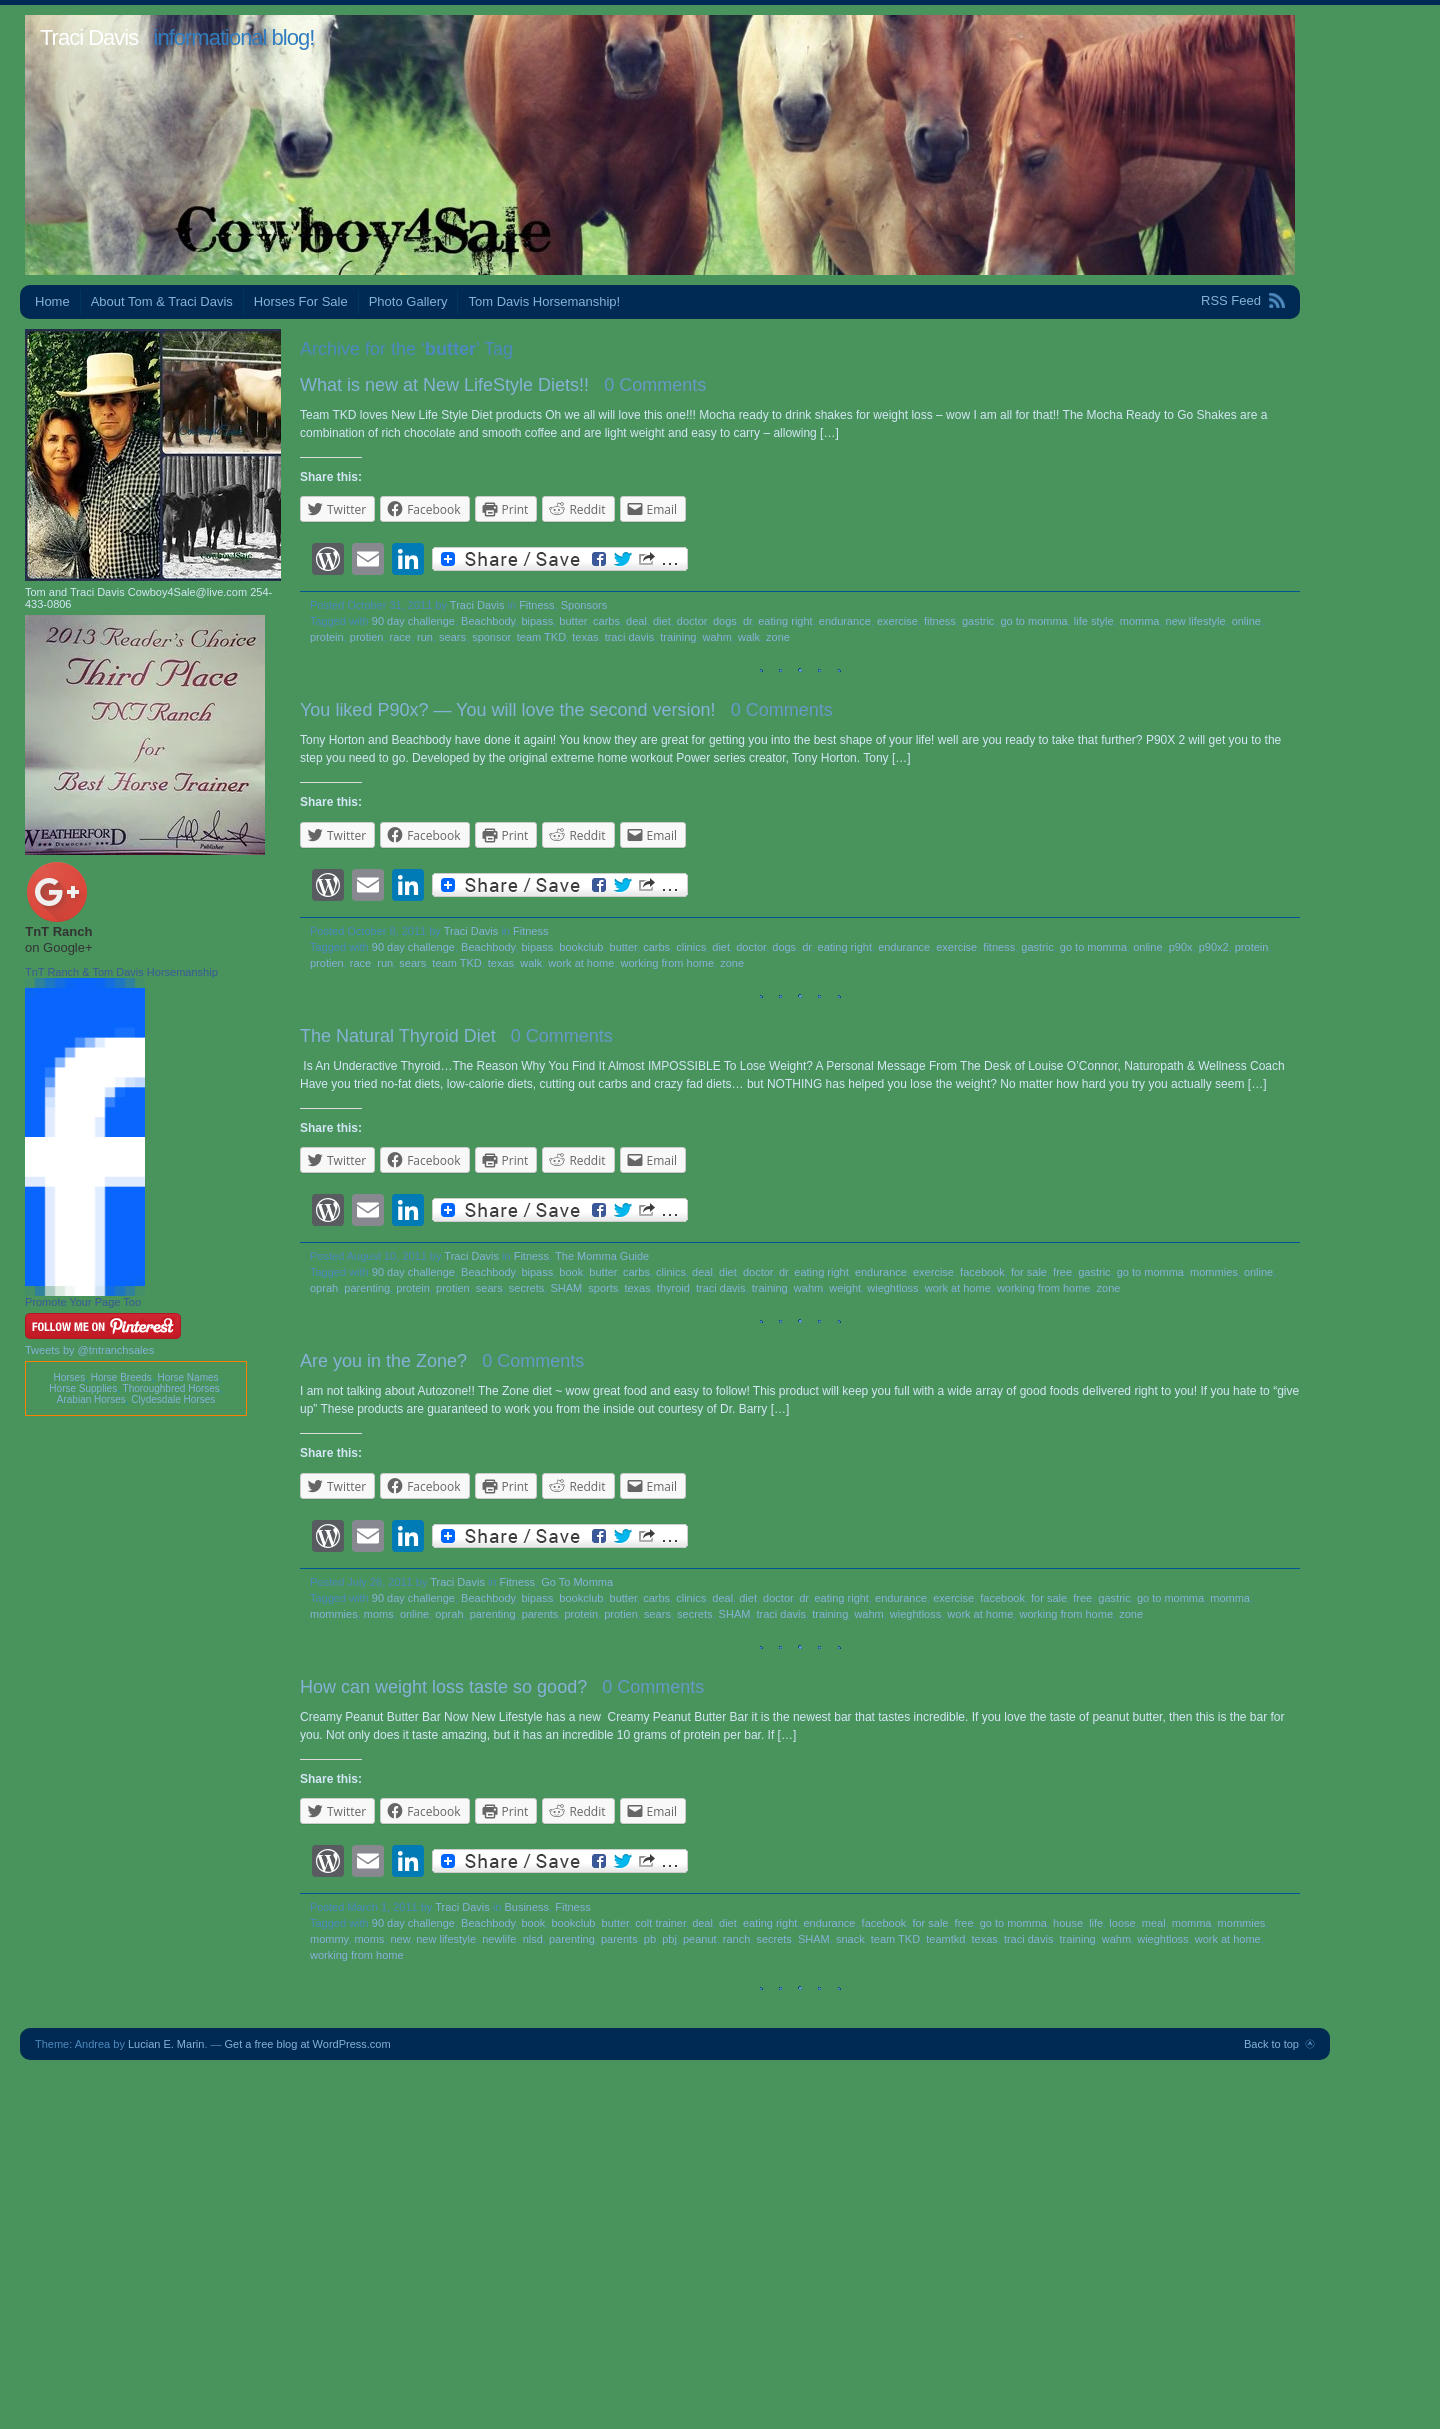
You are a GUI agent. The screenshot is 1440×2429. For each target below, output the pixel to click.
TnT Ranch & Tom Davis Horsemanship (121, 972)
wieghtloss (892, 1288)
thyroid (673, 1288)
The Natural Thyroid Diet (398, 1036)
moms (379, 1614)
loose (1122, 1923)
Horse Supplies (83, 1388)
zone (778, 637)
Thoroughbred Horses (171, 1388)
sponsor (491, 637)
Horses (69, 1377)
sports (603, 1288)
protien (367, 637)
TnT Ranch (58, 931)
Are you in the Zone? (383, 1361)
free (1062, 1272)
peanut (700, 1939)
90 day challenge (413, 621)
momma (1140, 621)
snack (850, 1939)
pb (650, 1939)
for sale (1029, 1272)
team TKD (541, 637)
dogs (725, 621)
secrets (526, 1288)
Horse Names (187, 1377)
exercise (897, 621)
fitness (940, 621)
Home (52, 301)
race (400, 637)
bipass (537, 621)
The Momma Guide (602, 1256)
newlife (499, 1939)
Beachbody (488, 621)
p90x (1181, 947)
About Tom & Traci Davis (162, 301)
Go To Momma (577, 1582)
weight (845, 1288)
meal (1154, 1923)
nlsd (533, 1939)
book (571, 1272)
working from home (668, 963)
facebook (982, 1272)
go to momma (1033, 621)
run (425, 637)
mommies (1214, 1272)
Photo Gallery (408, 301)
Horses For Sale (301, 301)
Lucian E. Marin (166, 2044)
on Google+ (59, 947)
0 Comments (655, 385)
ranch (737, 1939)
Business (526, 1907)
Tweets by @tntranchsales (89, 1350)
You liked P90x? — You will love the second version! (508, 710)
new (401, 1939)
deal (636, 621)
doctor (692, 621)
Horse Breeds (121, 1377)
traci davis (630, 637)
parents (540, 1614)
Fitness (536, 605)
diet (662, 621)
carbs (606, 621)
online (1246, 621)
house (1068, 1923)
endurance (845, 621)
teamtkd (945, 1939)
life (1096, 1923)
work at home (581, 963)
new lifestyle (1196, 621)
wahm (717, 637)
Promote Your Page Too (83, 1302)
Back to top (1271, 2044)
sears (452, 637)
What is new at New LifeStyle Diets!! (444, 385)
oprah (324, 1288)
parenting (367, 1288)
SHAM (566, 1288)
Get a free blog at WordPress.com (308, 2044)
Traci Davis (89, 37)
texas (585, 637)
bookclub (581, 947)
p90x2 (1214, 947)
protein (327, 637)
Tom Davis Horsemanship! (544, 301)
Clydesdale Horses (173, 1399)
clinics (691, 947)
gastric (978, 621)
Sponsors (584, 605)
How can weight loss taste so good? (443, 1687)
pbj (669, 1939)
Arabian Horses (91, 1399)
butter (573, 621)
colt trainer (660, 1923)
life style (1094, 621)
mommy (329, 1939)
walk (749, 637)
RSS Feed (1231, 300)
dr (747, 621)
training (678, 637)
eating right (785, 621)
